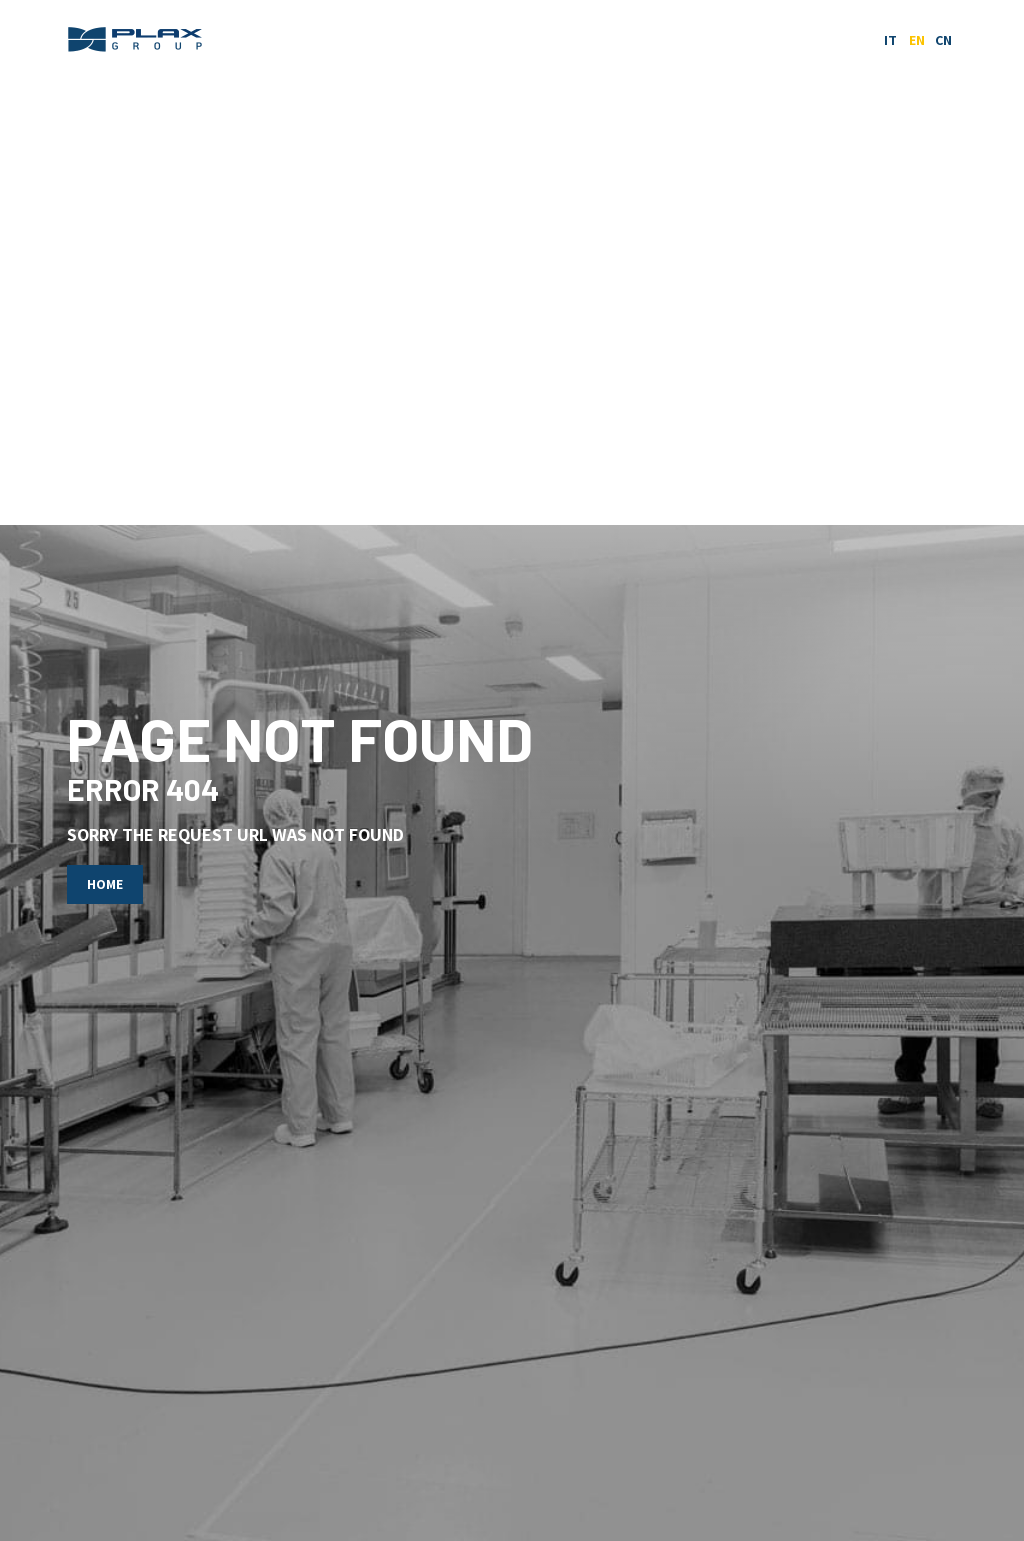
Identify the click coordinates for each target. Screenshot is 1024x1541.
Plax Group (136, 40)
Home (105, 884)
